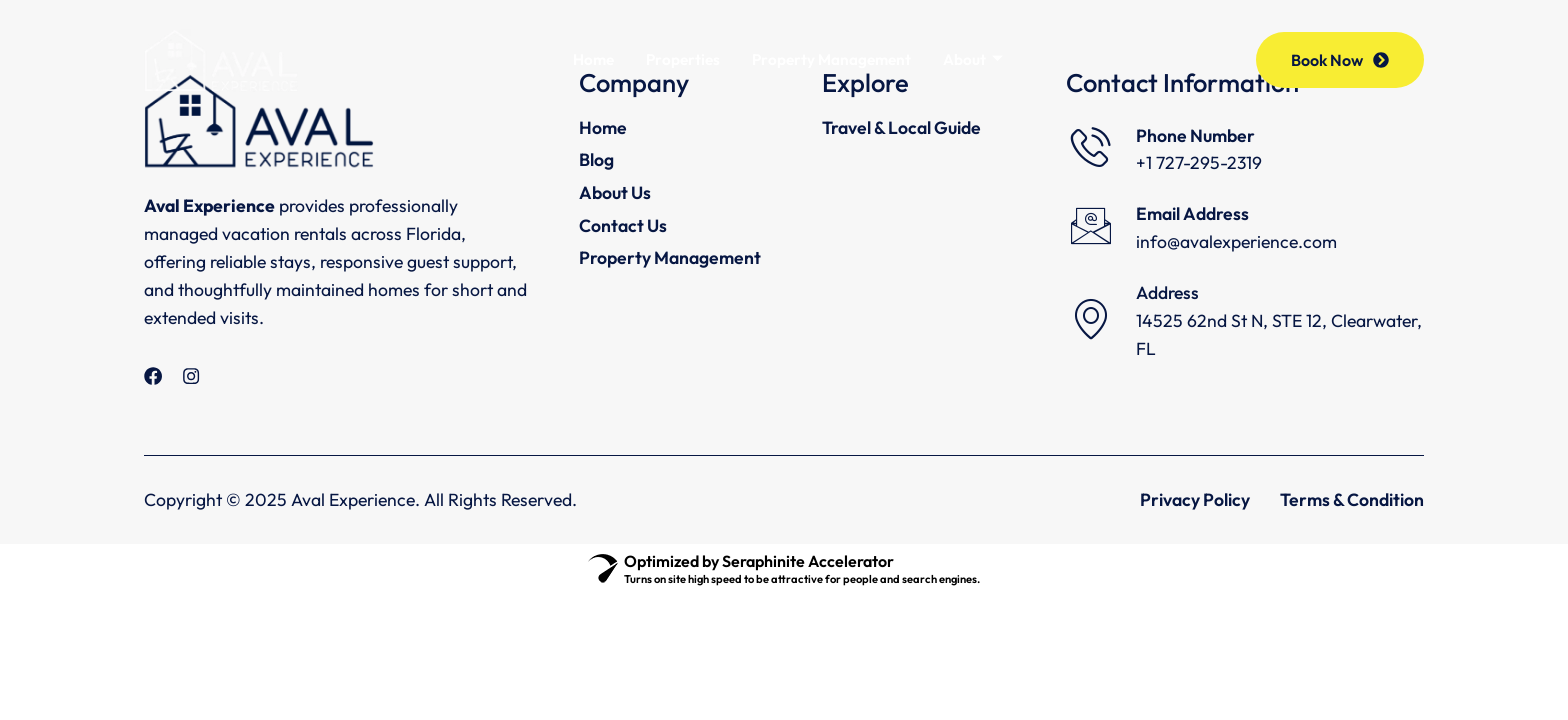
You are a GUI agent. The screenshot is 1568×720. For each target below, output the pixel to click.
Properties (683, 60)
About (975, 60)
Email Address (1192, 213)
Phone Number (1195, 135)
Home (593, 60)
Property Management (833, 60)
